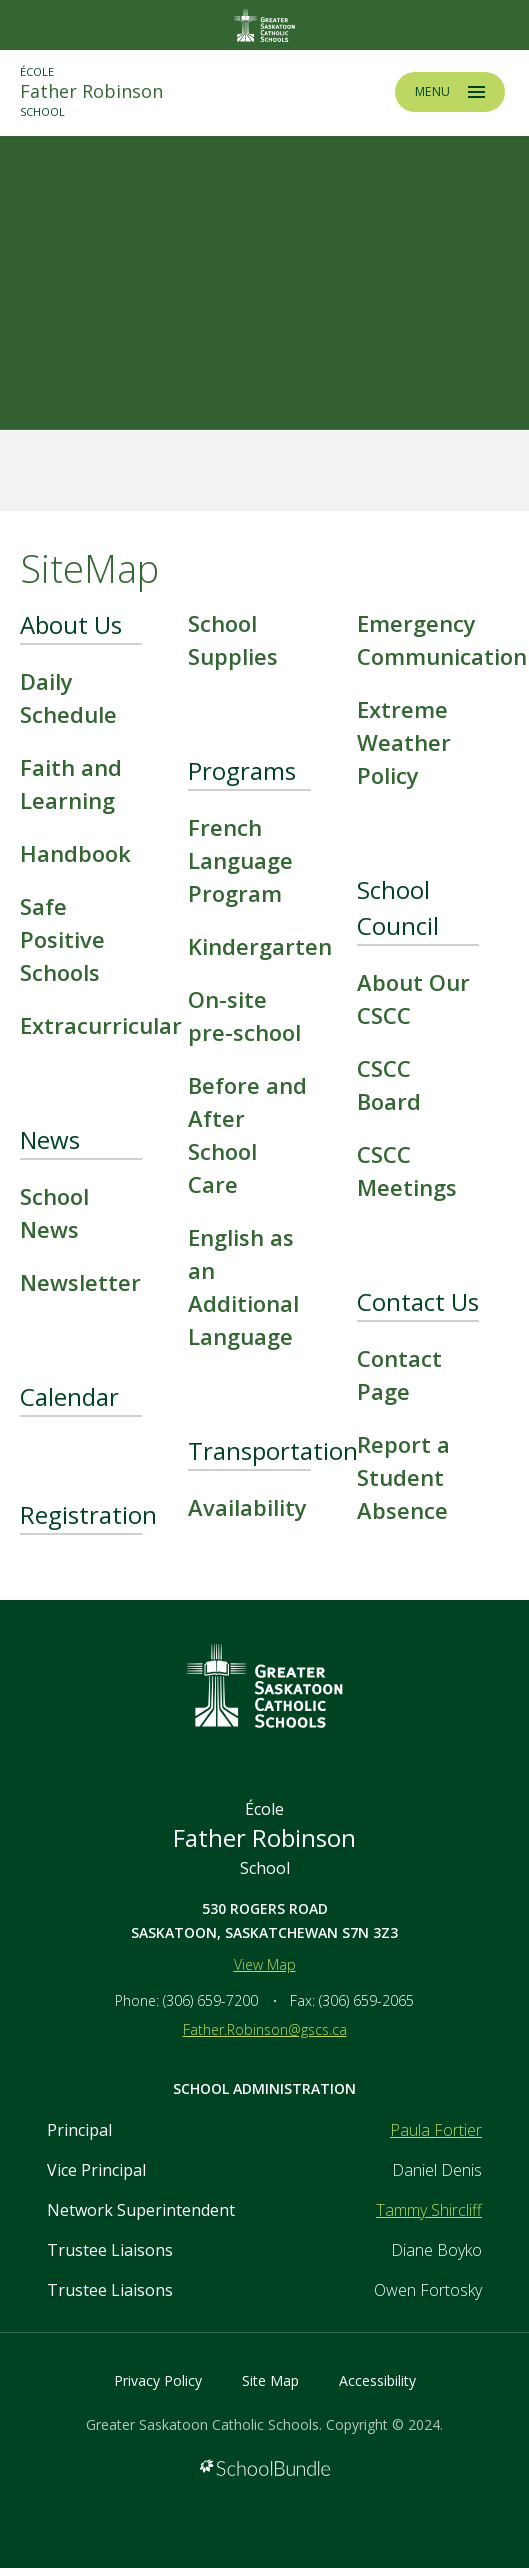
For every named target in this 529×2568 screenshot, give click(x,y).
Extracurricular (101, 1025)
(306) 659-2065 (366, 2000)
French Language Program (240, 860)
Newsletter (80, 1282)
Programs (242, 770)
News (50, 1139)
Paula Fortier (436, 2130)
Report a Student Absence (403, 1477)
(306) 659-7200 (210, 2000)
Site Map (270, 2380)
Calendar (69, 1396)
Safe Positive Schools (62, 939)
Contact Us (418, 1301)
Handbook (75, 853)
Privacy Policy (158, 2380)
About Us (71, 624)
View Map (265, 1964)
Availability (247, 1507)
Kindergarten (260, 946)
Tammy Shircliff (429, 2210)
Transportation (273, 1450)
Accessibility (377, 2380)
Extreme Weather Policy (404, 742)
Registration (88, 1514)
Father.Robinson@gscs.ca (265, 2029)
